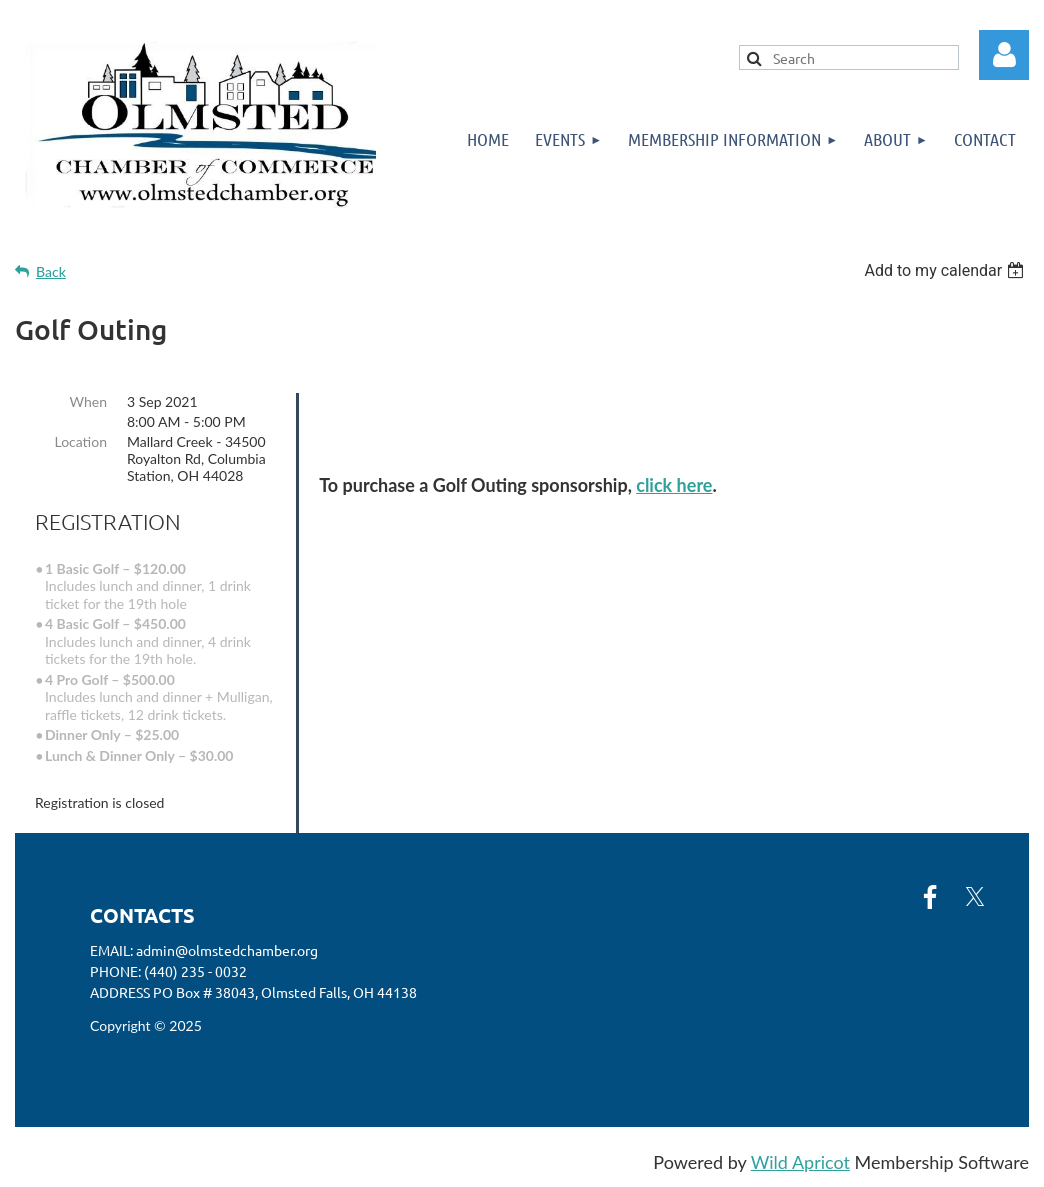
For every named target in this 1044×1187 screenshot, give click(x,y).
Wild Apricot (800, 1162)
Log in (1004, 55)
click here (674, 485)
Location (80, 441)
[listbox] (946, 270)
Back (51, 271)
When (88, 401)
